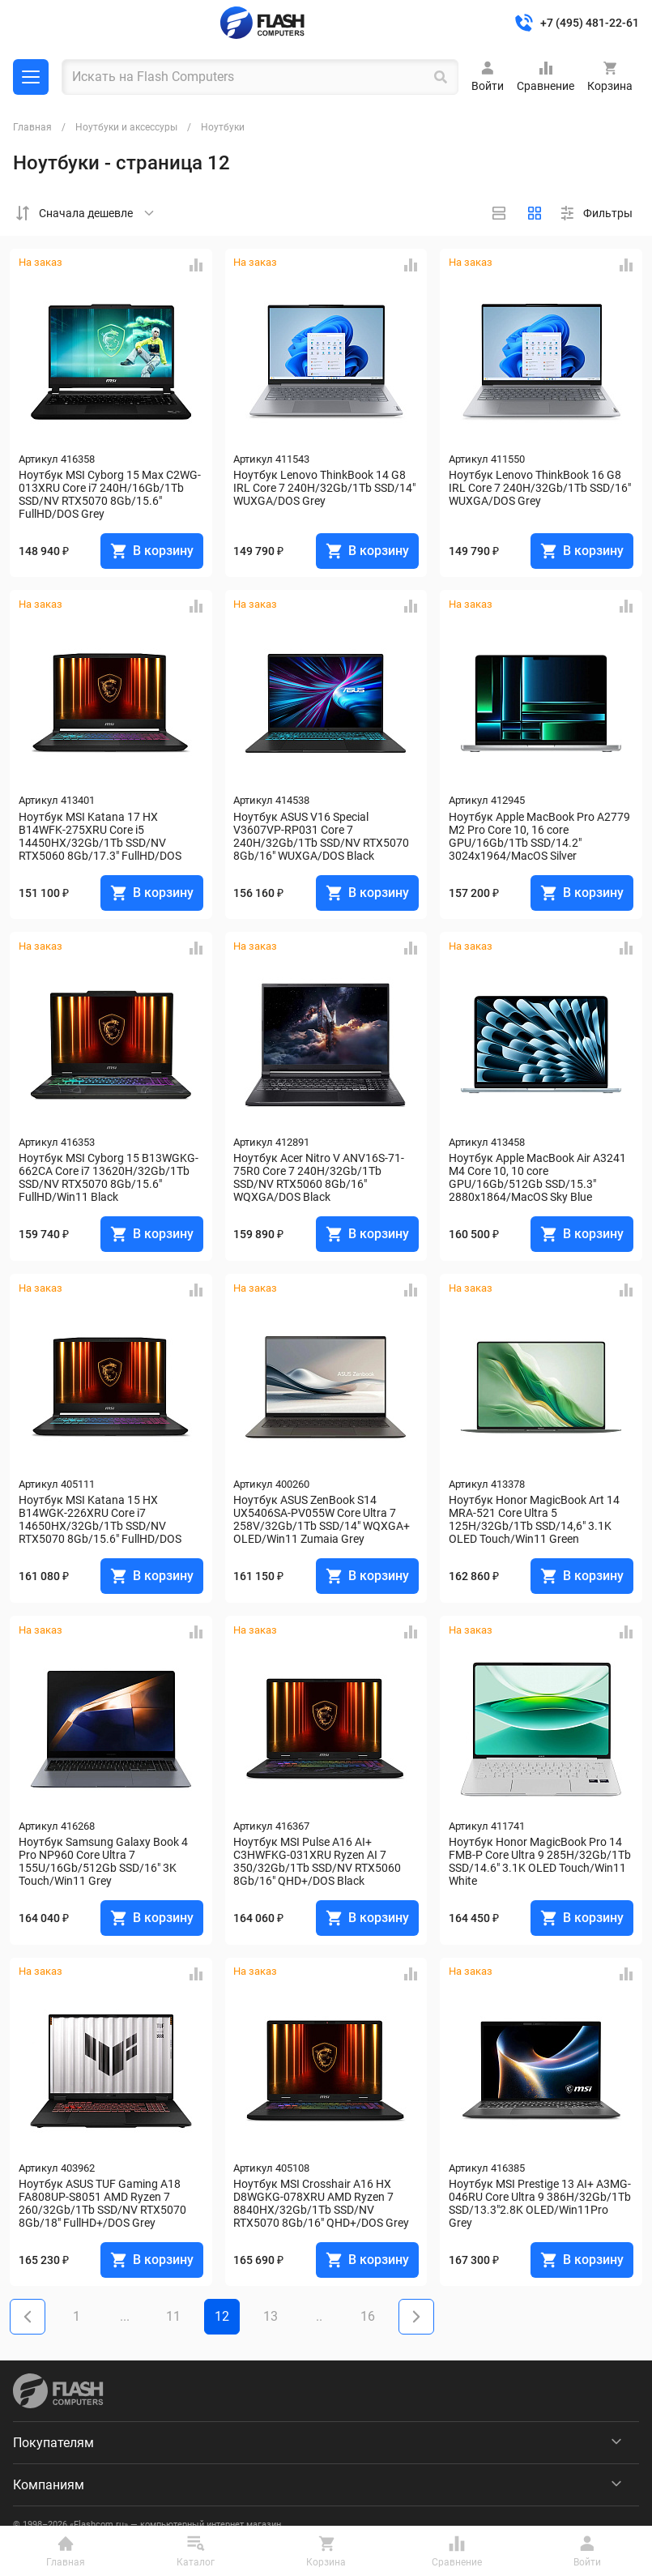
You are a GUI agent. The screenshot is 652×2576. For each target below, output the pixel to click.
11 (173, 2316)
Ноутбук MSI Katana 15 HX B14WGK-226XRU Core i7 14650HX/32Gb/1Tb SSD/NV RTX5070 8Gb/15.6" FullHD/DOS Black (101, 1519)
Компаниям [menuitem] (48, 2485)
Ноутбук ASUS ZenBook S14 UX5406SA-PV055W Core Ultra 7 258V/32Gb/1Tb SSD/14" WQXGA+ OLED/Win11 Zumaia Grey (322, 1519)
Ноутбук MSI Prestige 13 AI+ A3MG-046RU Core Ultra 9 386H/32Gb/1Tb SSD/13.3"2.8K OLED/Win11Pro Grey (541, 2203)
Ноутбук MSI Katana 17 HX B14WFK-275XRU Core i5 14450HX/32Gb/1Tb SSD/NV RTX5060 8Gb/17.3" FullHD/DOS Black (101, 836)
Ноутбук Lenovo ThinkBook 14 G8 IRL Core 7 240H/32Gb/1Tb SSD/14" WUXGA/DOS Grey (325, 487)
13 (270, 2316)
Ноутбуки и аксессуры (126, 127)
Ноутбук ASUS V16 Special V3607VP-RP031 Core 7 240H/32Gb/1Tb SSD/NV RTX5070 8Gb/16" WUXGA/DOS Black (322, 836)
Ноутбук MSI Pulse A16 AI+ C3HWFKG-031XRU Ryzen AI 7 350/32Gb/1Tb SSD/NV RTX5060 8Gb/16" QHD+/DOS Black (318, 1861)
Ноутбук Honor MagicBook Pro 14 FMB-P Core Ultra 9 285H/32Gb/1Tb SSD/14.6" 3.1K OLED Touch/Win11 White (541, 1861)
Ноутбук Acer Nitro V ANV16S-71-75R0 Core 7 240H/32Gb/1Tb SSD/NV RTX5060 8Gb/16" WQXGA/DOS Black (318, 1177)
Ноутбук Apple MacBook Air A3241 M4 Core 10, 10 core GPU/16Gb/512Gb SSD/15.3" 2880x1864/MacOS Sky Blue (539, 1177)
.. (319, 2316)
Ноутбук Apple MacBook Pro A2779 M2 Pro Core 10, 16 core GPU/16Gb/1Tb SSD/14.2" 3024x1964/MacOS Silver (541, 836)
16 (367, 2316)
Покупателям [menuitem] (53, 2442)
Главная (32, 127)
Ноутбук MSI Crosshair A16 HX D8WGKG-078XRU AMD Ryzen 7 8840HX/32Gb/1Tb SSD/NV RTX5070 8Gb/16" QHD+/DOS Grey (321, 2203)
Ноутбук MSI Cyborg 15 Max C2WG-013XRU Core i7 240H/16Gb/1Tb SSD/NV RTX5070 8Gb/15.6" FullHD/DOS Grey (110, 494)
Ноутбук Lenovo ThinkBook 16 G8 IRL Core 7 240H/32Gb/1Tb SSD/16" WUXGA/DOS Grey (541, 487)
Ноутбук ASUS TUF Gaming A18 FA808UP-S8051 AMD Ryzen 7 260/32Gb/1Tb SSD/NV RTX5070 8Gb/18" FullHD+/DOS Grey (104, 2203)
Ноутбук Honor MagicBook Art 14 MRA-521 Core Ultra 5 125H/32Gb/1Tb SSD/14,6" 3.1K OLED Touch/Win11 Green (535, 1519)
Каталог (31, 77)
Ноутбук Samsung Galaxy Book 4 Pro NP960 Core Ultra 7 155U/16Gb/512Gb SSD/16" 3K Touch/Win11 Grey (104, 1861)
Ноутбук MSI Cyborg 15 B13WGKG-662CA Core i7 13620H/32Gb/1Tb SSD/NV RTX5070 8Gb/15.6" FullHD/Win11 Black (108, 1177)
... (125, 2316)
